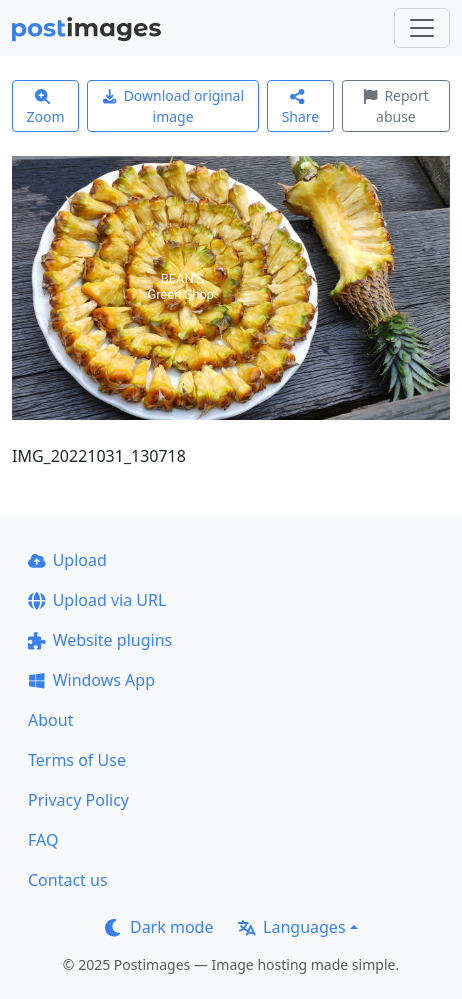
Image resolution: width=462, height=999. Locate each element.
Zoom (46, 107)
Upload (67, 560)
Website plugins (100, 640)
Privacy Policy (78, 800)
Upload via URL (97, 600)
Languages (291, 927)
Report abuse (396, 106)
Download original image (173, 106)
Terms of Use (77, 760)
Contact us (68, 880)
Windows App (91, 680)
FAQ (43, 840)
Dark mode (159, 927)
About (50, 720)
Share (301, 107)
